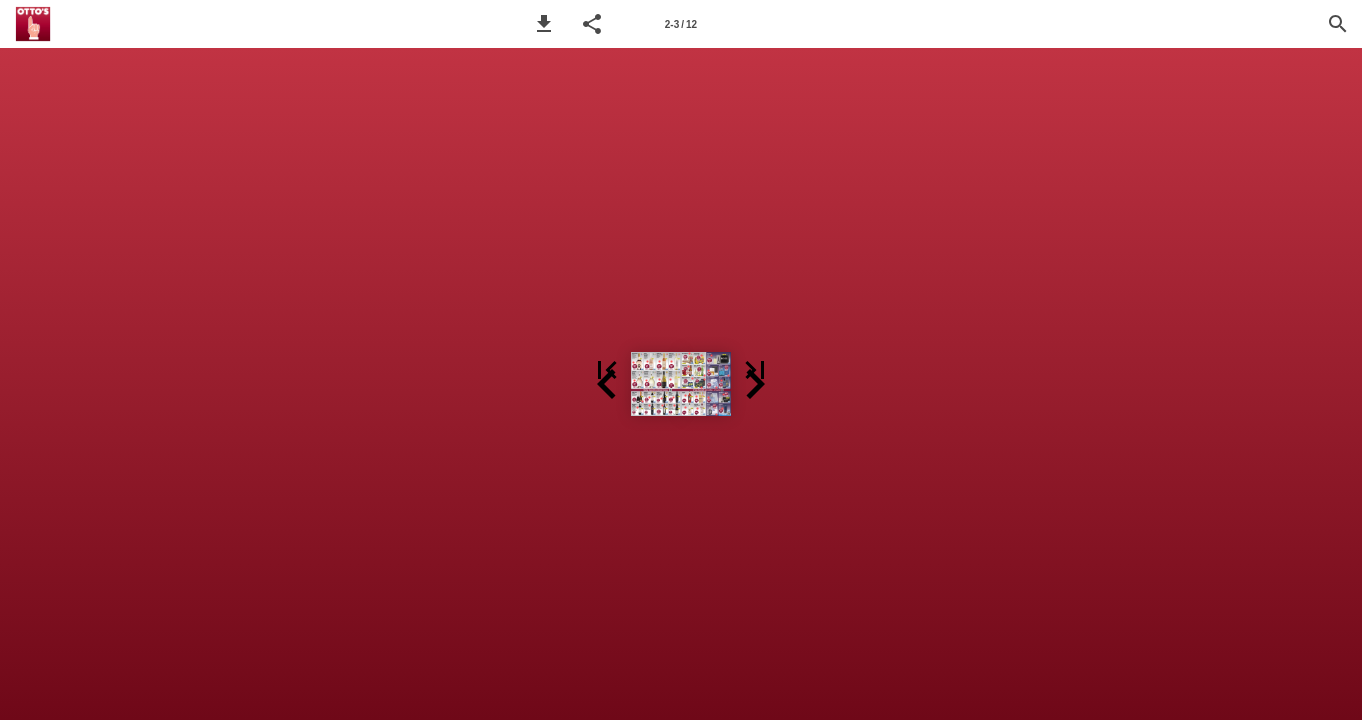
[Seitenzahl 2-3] (681, 24)
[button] (544, 24)
